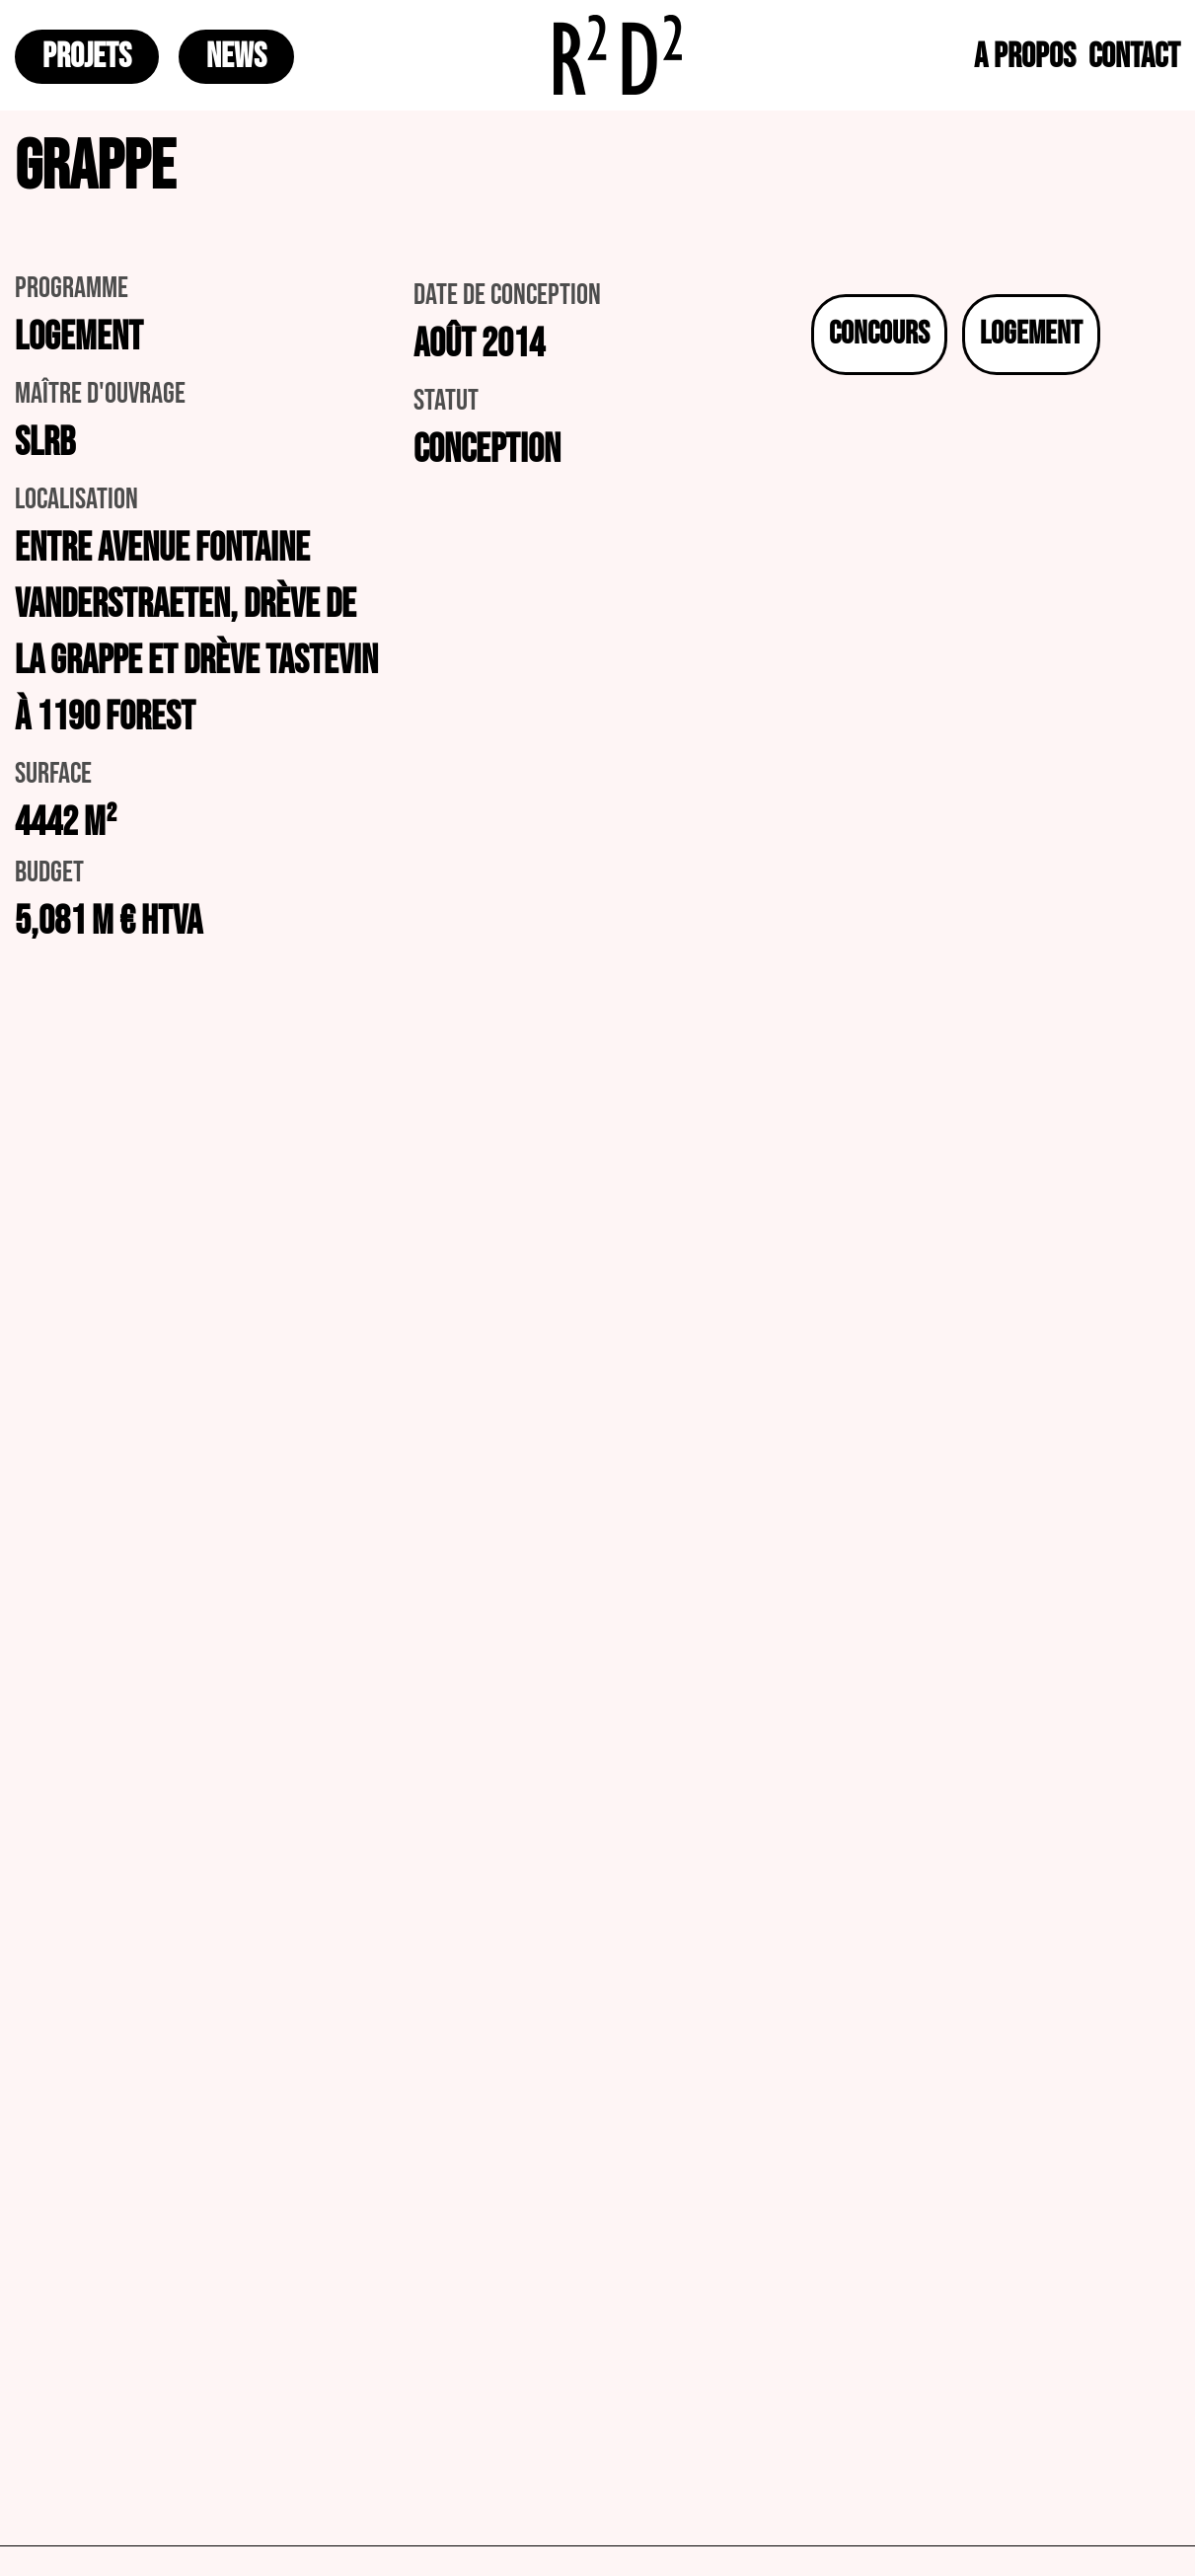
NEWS (236, 57)
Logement (1031, 334)
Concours (879, 334)
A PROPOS (1025, 57)
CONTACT (1134, 57)
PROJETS (86, 57)
